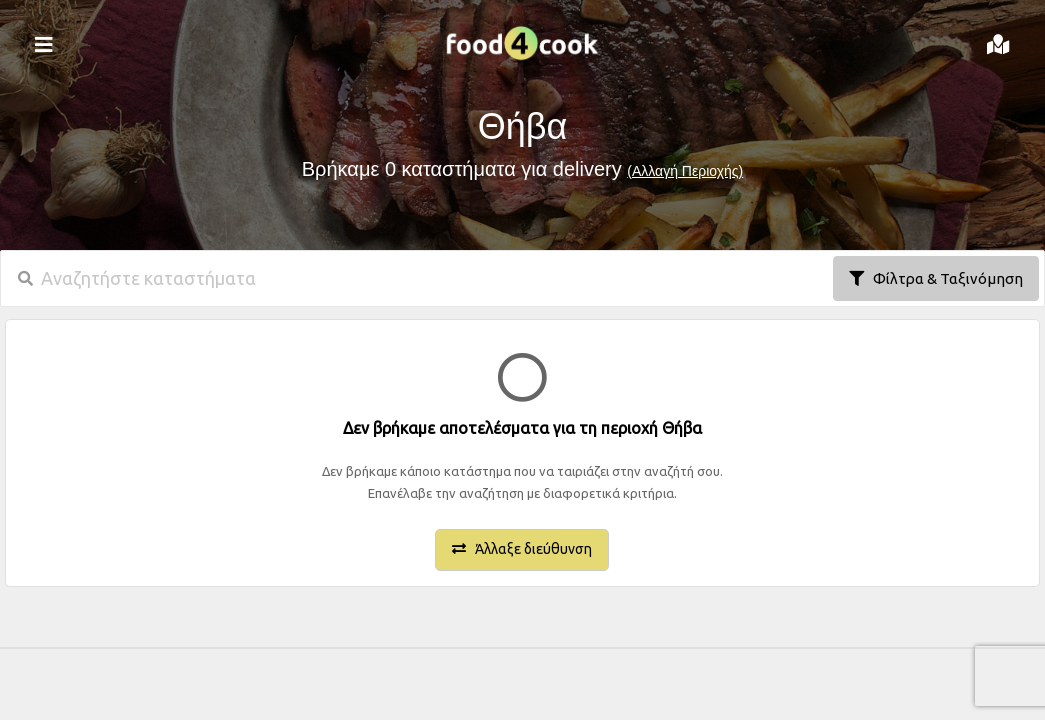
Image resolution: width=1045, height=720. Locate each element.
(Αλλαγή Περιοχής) (685, 171)
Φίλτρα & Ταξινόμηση (936, 278)
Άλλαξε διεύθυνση (522, 549)
